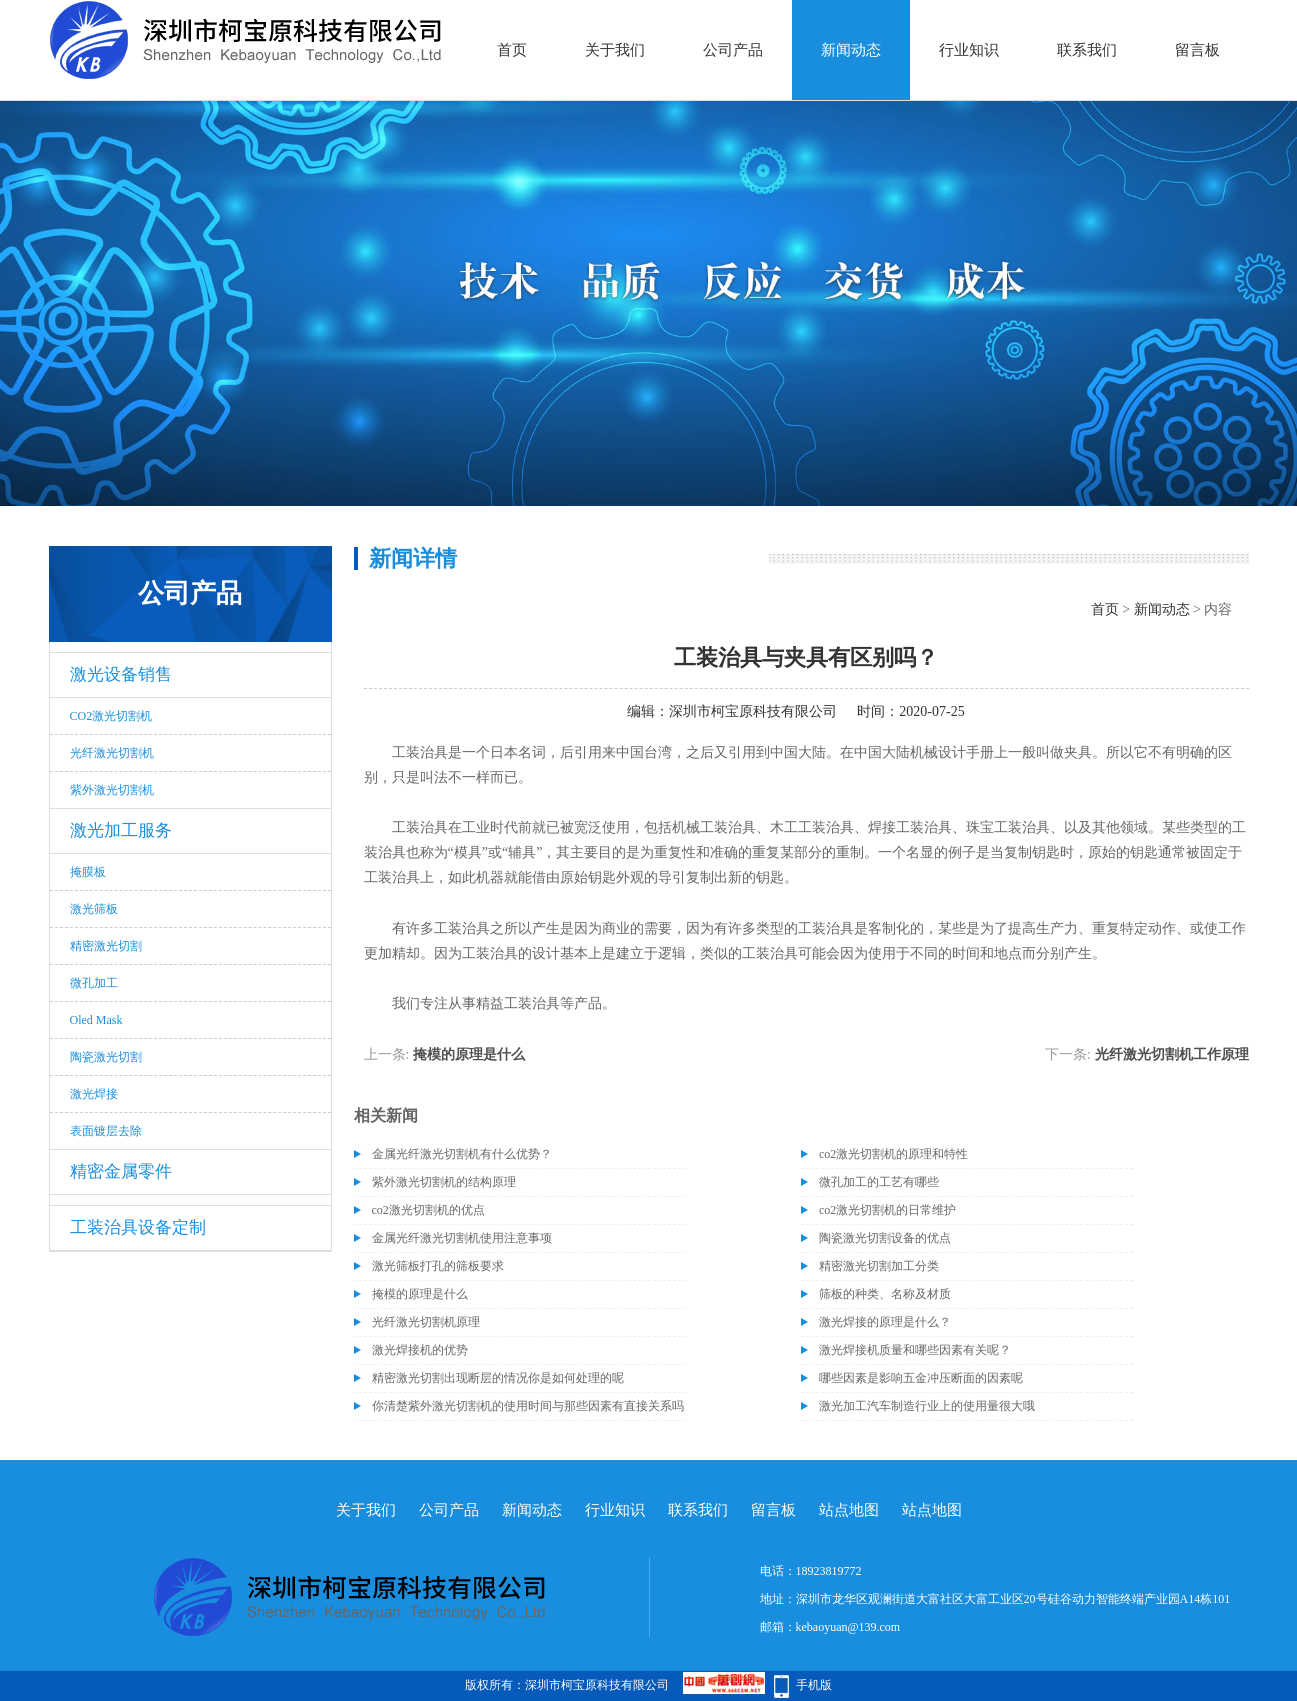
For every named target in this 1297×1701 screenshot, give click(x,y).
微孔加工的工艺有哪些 (879, 1182)
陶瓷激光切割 (106, 1057)
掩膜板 (88, 872)
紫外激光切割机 (112, 790)
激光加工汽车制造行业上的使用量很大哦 (927, 1406)
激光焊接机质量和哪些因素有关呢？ (915, 1350)
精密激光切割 (106, 946)
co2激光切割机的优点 (428, 1210)
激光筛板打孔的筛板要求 (438, 1266)
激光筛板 (94, 909)
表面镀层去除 (106, 1131)
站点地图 (849, 1510)
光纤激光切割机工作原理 (1172, 1054)
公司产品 (733, 50)
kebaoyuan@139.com (848, 1627)
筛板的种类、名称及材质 (885, 1294)
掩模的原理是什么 (469, 1054)
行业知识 (969, 50)
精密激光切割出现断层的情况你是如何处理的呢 (498, 1378)
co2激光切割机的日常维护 (887, 1210)
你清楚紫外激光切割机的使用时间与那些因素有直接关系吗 (528, 1406)
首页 (512, 50)
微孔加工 (94, 983)
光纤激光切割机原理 (426, 1322)
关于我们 (615, 50)
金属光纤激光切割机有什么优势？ (462, 1154)
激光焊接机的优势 (420, 1350)
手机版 (814, 1685)
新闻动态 (851, 50)
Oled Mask (96, 1020)
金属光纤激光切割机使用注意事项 (462, 1238)
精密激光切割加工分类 (879, 1266)
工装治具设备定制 (138, 1227)
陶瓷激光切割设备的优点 (885, 1238)
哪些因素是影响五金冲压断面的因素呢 (921, 1378)
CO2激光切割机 (111, 716)
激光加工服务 (121, 830)
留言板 (1197, 50)
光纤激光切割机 (112, 753)
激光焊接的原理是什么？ (885, 1322)
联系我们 (1087, 50)
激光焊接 (94, 1094)
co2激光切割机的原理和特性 (893, 1154)
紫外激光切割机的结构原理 (444, 1182)
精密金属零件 (121, 1171)
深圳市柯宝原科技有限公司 (753, 711)
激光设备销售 (121, 674)
